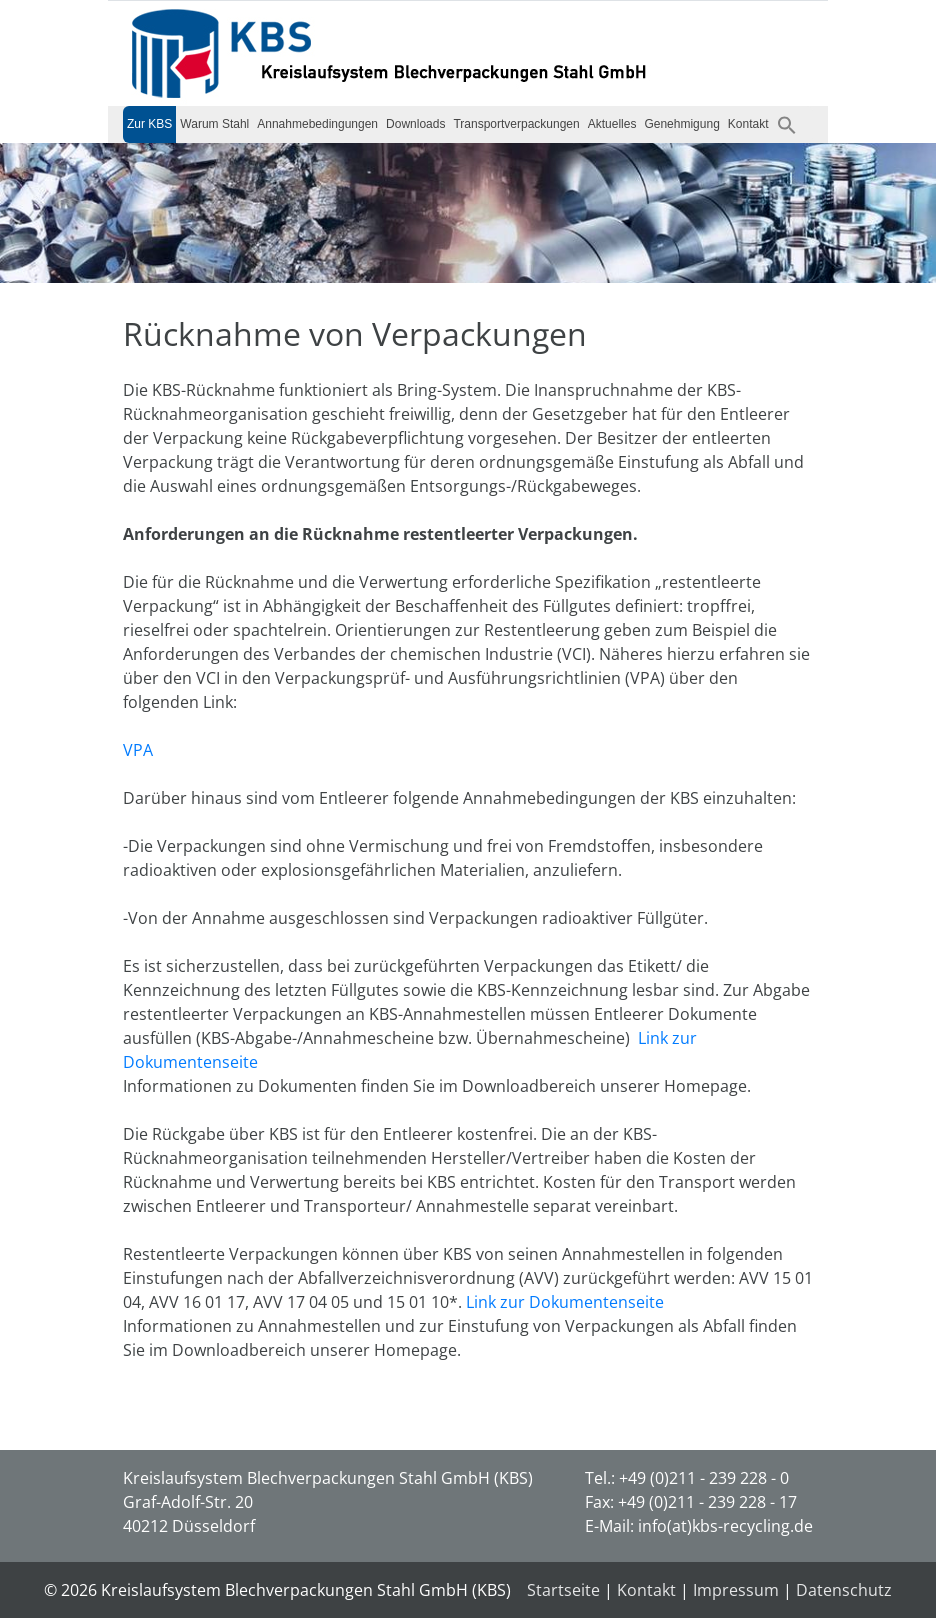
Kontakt (748, 124)
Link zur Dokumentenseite (565, 1302)
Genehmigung (681, 124)
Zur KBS (149, 124)
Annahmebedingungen (317, 124)
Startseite (563, 1590)
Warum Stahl (214, 124)
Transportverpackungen (516, 124)
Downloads (415, 124)
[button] (787, 124)
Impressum (736, 1590)
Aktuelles (612, 124)
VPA (138, 750)
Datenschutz (844, 1590)
